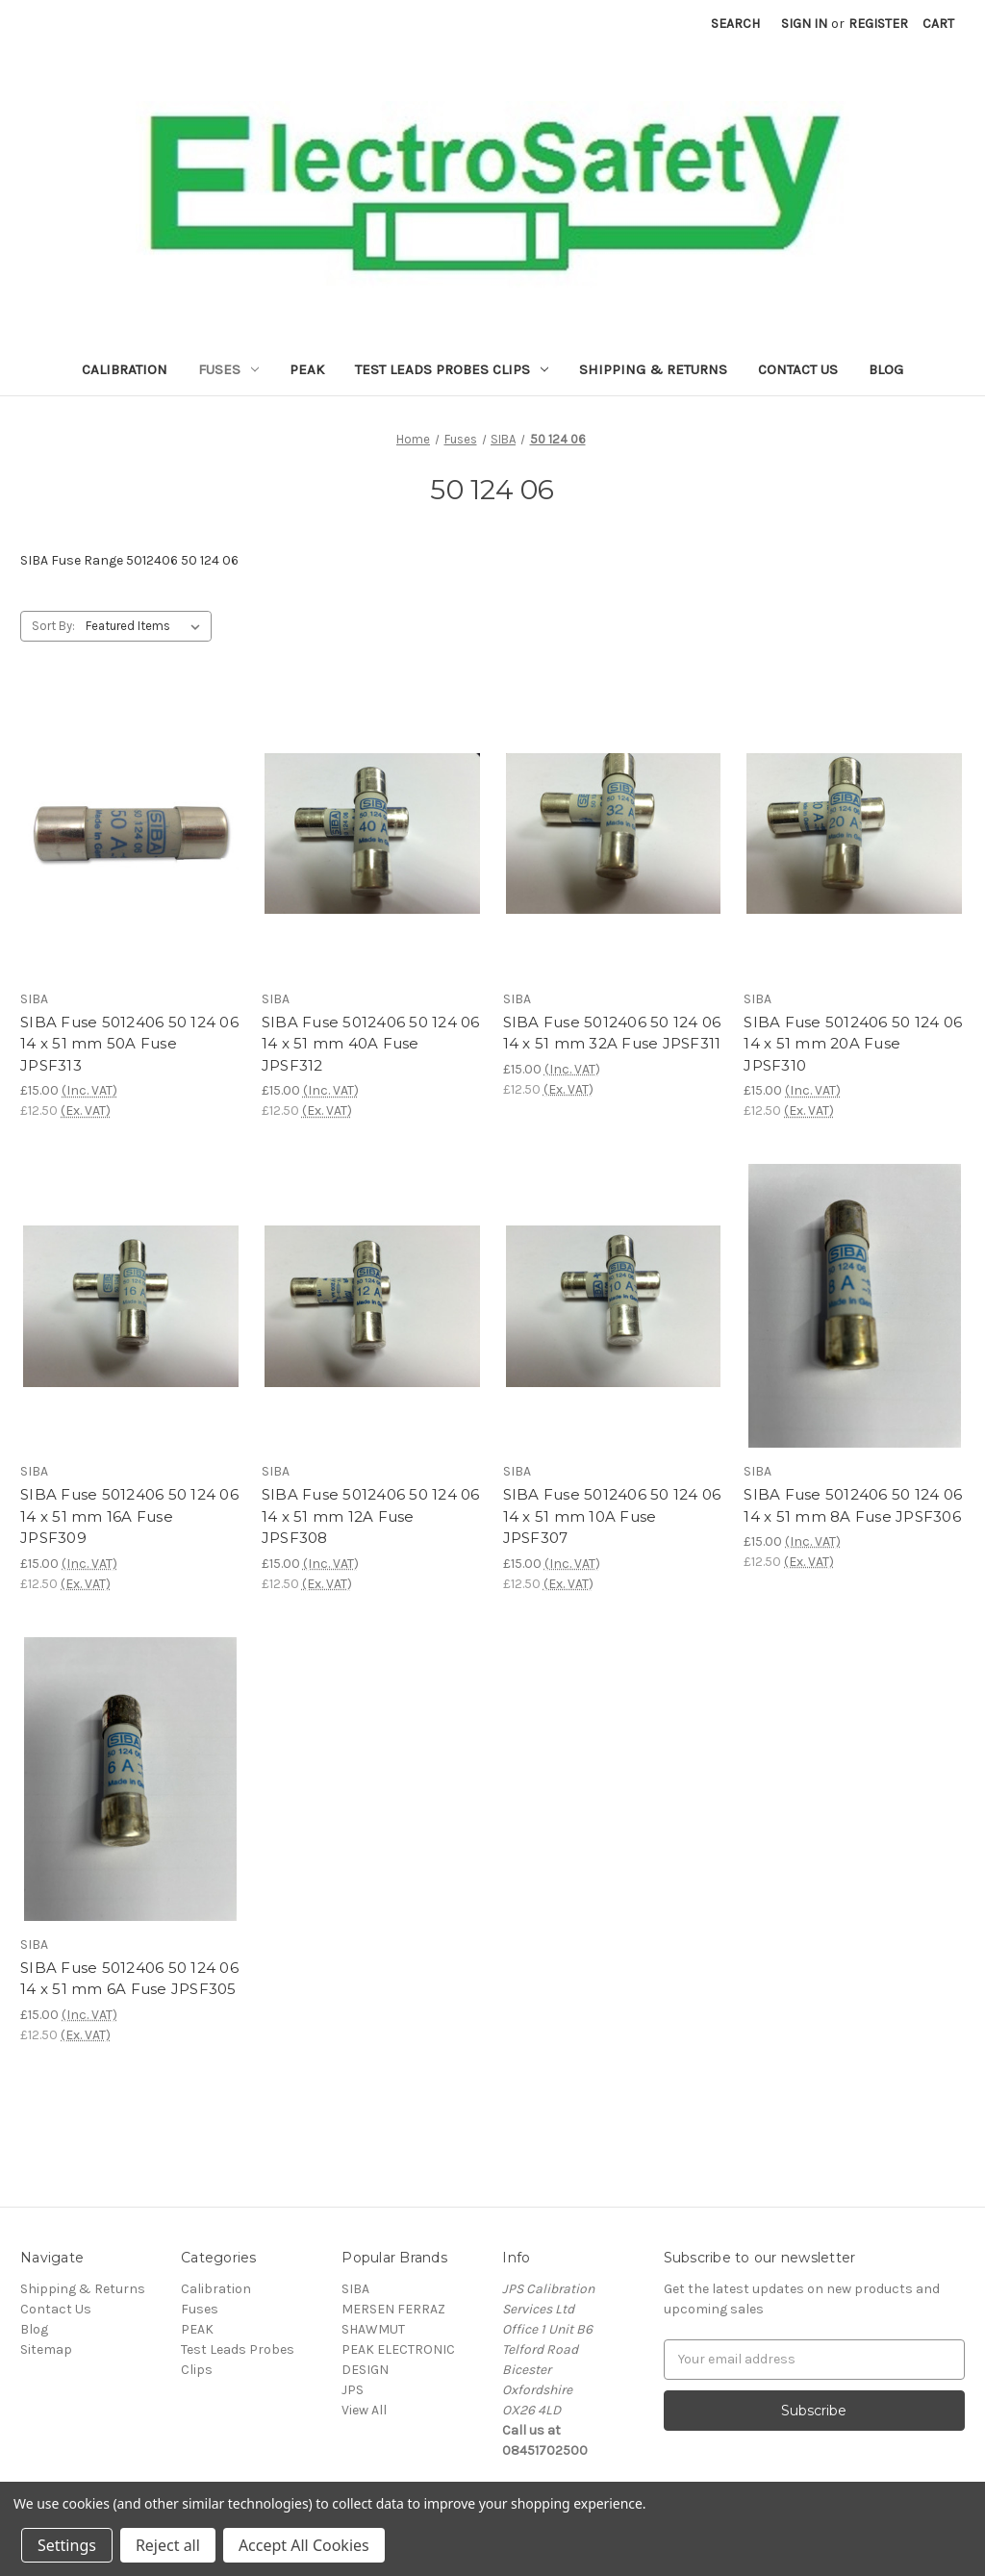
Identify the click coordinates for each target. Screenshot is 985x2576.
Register (878, 23)
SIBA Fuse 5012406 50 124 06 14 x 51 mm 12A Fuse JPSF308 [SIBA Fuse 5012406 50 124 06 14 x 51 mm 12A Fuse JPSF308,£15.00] (371, 1516)
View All (364, 2410)
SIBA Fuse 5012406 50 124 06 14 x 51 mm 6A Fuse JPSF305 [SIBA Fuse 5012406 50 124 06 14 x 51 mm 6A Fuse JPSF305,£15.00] (129, 1978)
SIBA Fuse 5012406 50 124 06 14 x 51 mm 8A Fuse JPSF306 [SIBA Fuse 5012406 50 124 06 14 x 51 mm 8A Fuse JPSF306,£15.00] (853, 1505)
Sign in (804, 23)
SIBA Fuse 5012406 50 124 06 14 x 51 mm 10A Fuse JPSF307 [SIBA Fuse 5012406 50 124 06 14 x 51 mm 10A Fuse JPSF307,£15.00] (612, 1516)
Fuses (228, 369)
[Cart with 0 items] (938, 23)
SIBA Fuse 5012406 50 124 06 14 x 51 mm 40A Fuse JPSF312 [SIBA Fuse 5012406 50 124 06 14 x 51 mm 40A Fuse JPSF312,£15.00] (371, 1043)
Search (735, 23)
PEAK (307, 369)
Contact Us (798, 369)
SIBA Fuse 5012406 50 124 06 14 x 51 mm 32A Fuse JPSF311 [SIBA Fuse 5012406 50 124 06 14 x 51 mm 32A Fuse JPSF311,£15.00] (612, 1033)
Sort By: (53, 626)
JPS (352, 2390)
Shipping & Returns (653, 369)
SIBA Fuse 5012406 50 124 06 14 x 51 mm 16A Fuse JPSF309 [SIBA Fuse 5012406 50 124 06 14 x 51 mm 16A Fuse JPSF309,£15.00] (129, 1516)
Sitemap (46, 2349)
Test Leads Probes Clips (451, 369)
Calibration (124, 369)
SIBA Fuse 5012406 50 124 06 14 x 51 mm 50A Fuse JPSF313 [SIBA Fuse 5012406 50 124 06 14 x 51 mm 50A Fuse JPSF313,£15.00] (129, 1043)
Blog (886, 369)
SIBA (355, 2289)
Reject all (168, 2545)
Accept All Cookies (304, 2545)
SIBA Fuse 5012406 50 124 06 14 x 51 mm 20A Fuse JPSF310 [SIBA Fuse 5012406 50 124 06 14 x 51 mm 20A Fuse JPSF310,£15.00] (853, 1043)
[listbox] (147, 626)
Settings (67, 2545)
